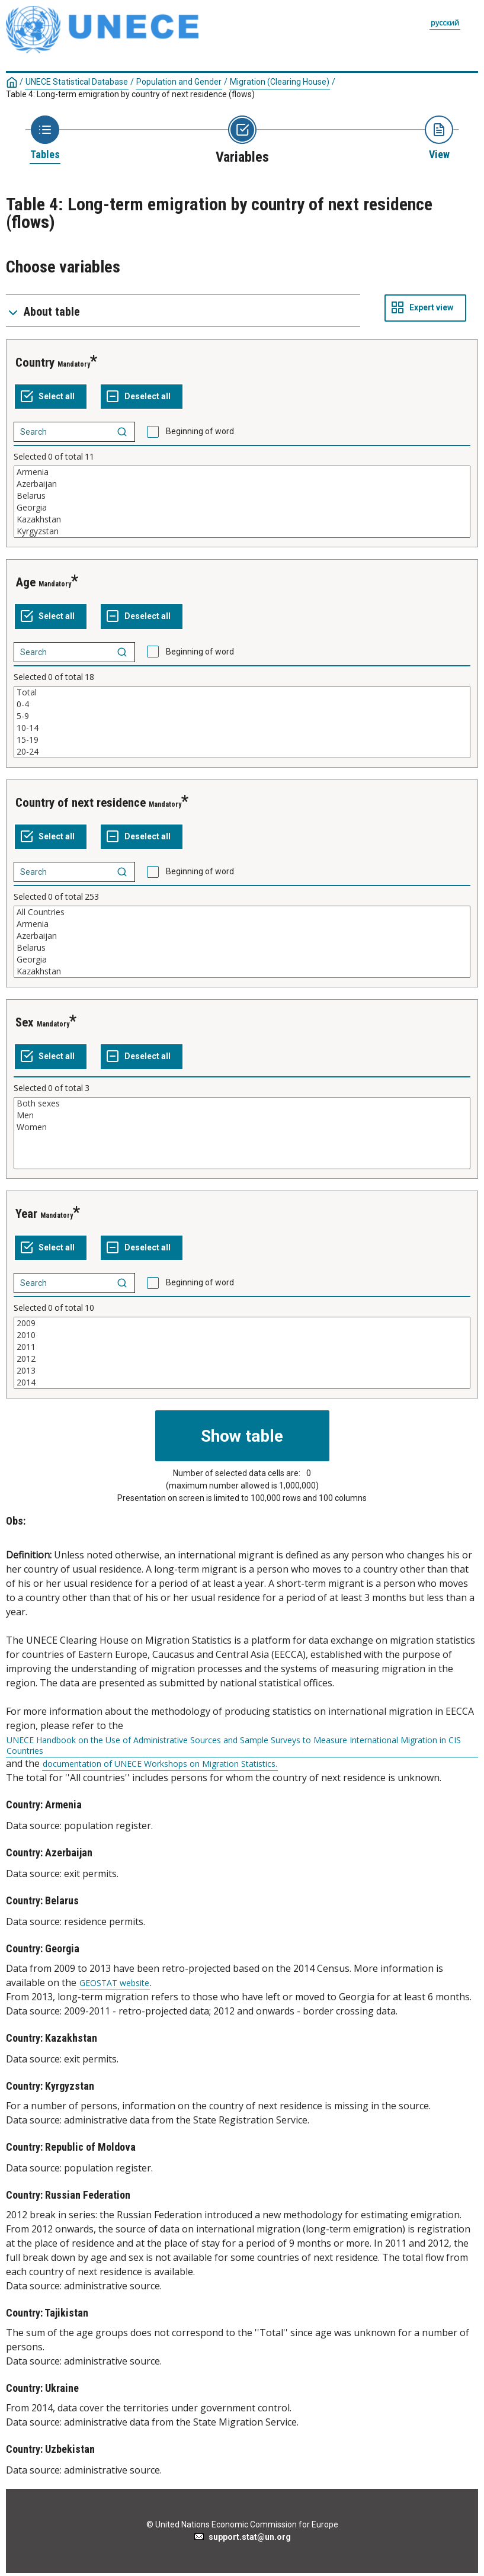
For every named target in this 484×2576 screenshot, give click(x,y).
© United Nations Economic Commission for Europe (242, 2524)
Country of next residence (80, 802)
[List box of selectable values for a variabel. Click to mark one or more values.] (242, 502)
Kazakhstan (242, 519)
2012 (242, 1359)
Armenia (242, 472)
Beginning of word (200, 431)
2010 (242, 1335)
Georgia (242, 508)
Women (242, 1127)
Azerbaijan (242, 484)
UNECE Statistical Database (76, 81)
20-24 (242, 752)
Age (25, 582)
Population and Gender (179, 81)
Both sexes (242, 1103)
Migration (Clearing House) (279, 81)
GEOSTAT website (114, 1983)
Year (26, 1214)
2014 (242, 1382)
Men (242, 1115)
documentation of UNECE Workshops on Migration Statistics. (160, 1764)
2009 (242, 1323)
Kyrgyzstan (242, 531)
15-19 (242, 740)
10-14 (242, 728)
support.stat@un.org (242, 2537)
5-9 (242, 716)
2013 (242, 1371)
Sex (24, 1022)
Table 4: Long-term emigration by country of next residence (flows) (130, 94)
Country (35, 362)
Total (242, 692)
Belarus (242, 496)
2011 (242, 1347)
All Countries (242, 912)
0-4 (242, 704)
